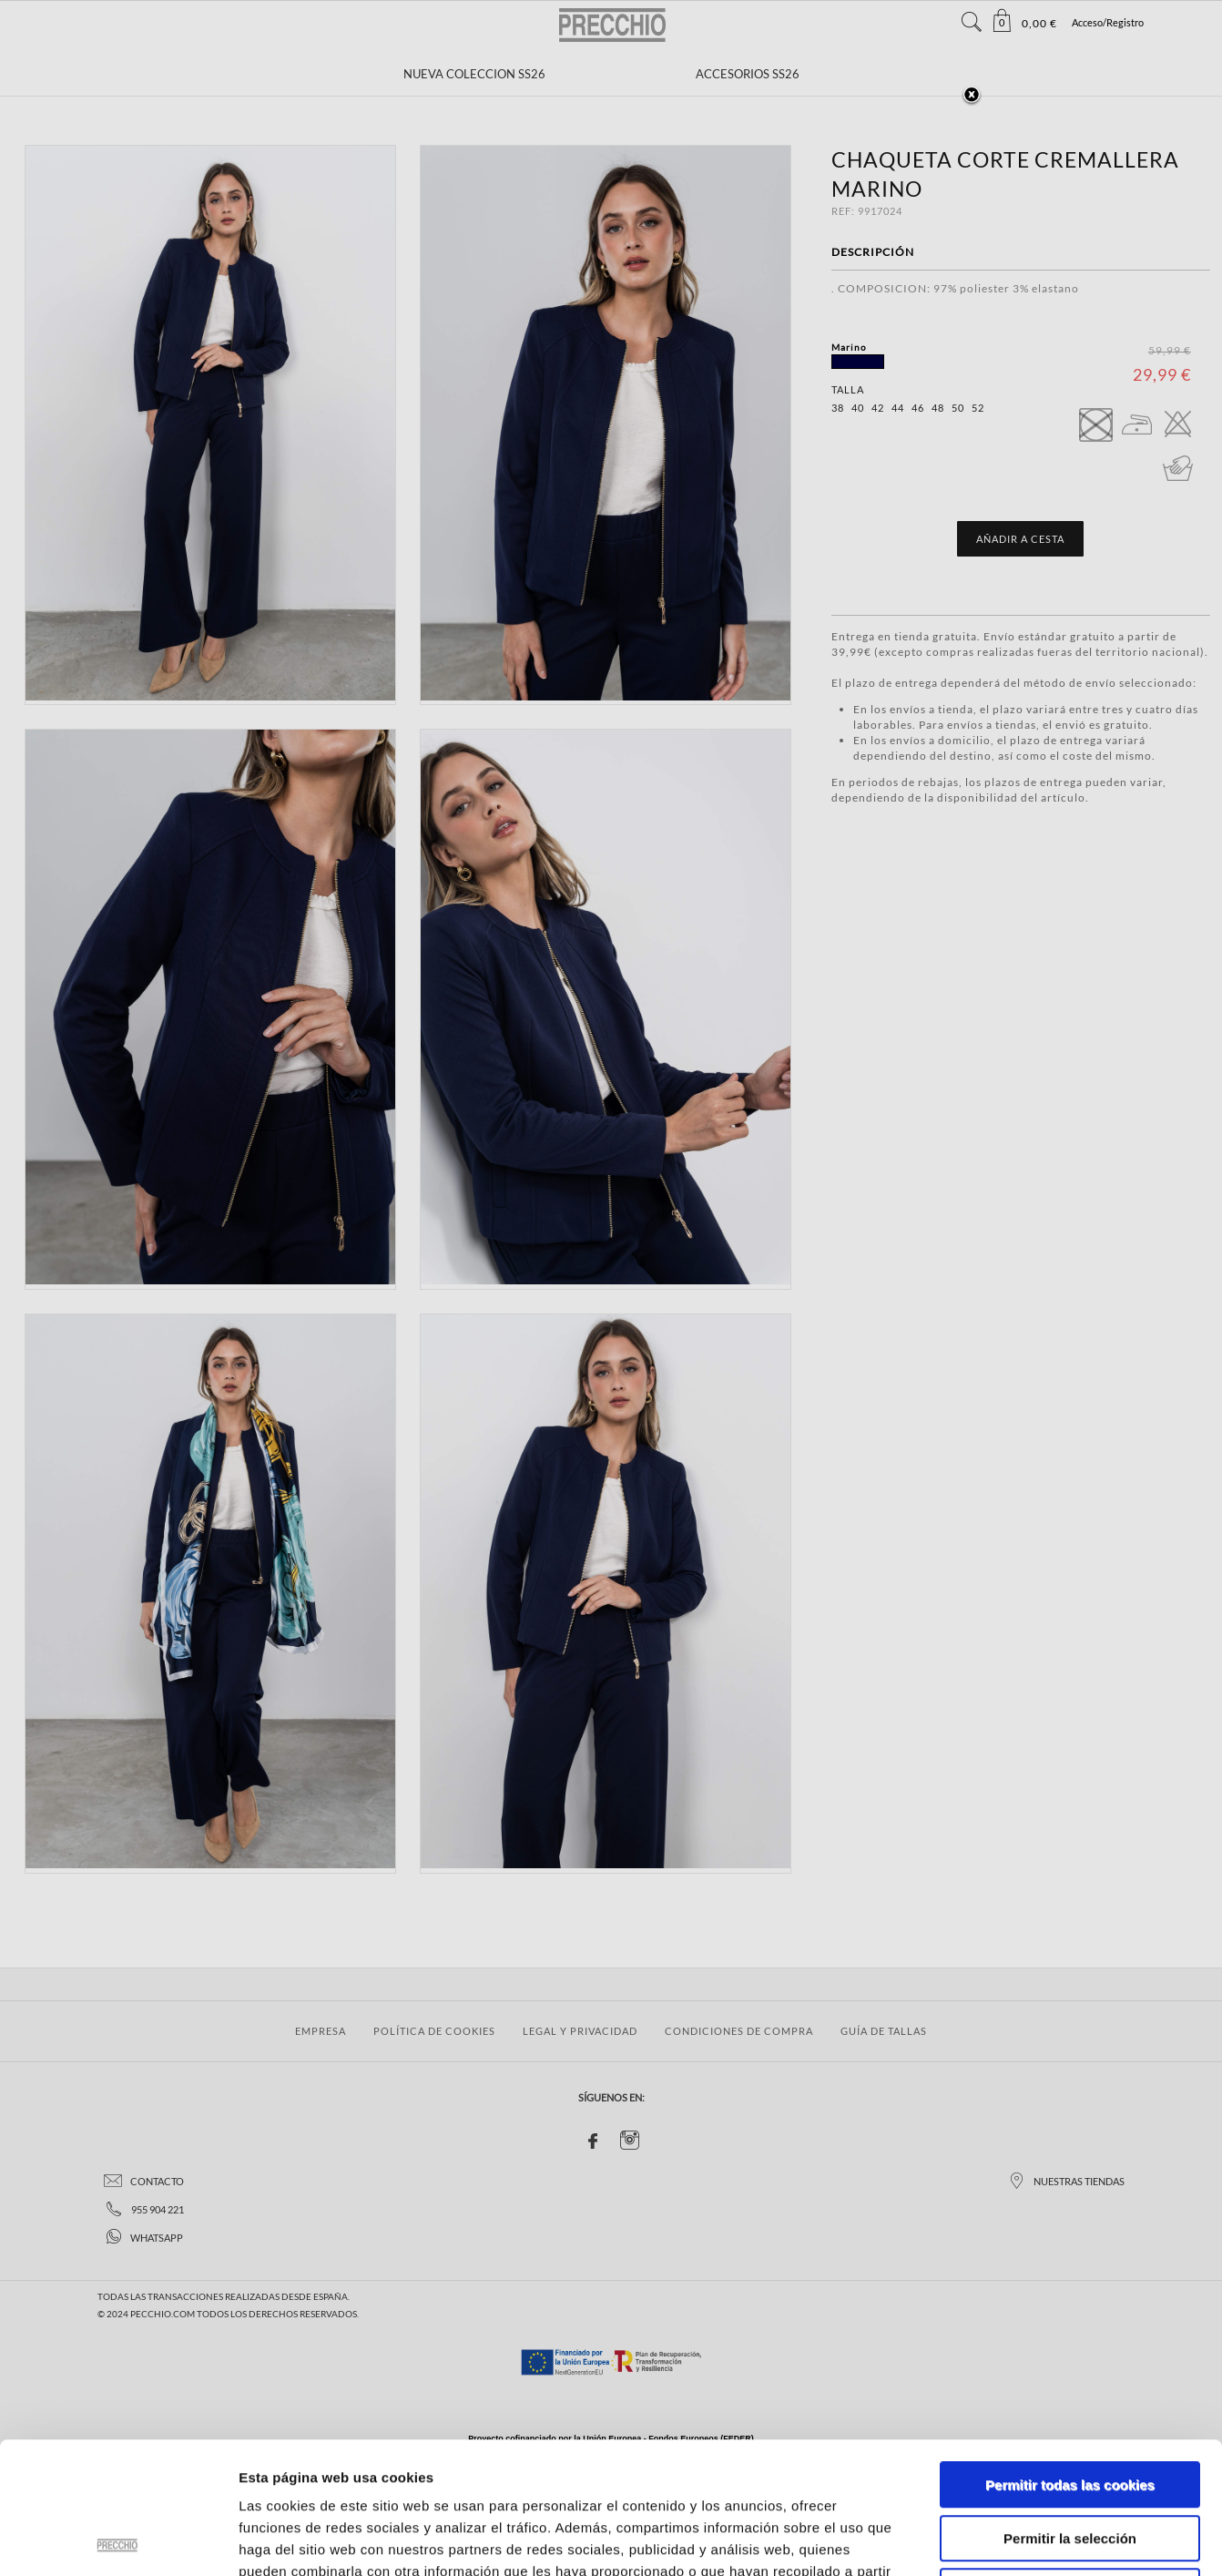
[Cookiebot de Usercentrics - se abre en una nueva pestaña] (118, 2540)
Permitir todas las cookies (1070, 2353)
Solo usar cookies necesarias (1070, 2460)
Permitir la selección (1069, 2407)
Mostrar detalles (978, 2540)
